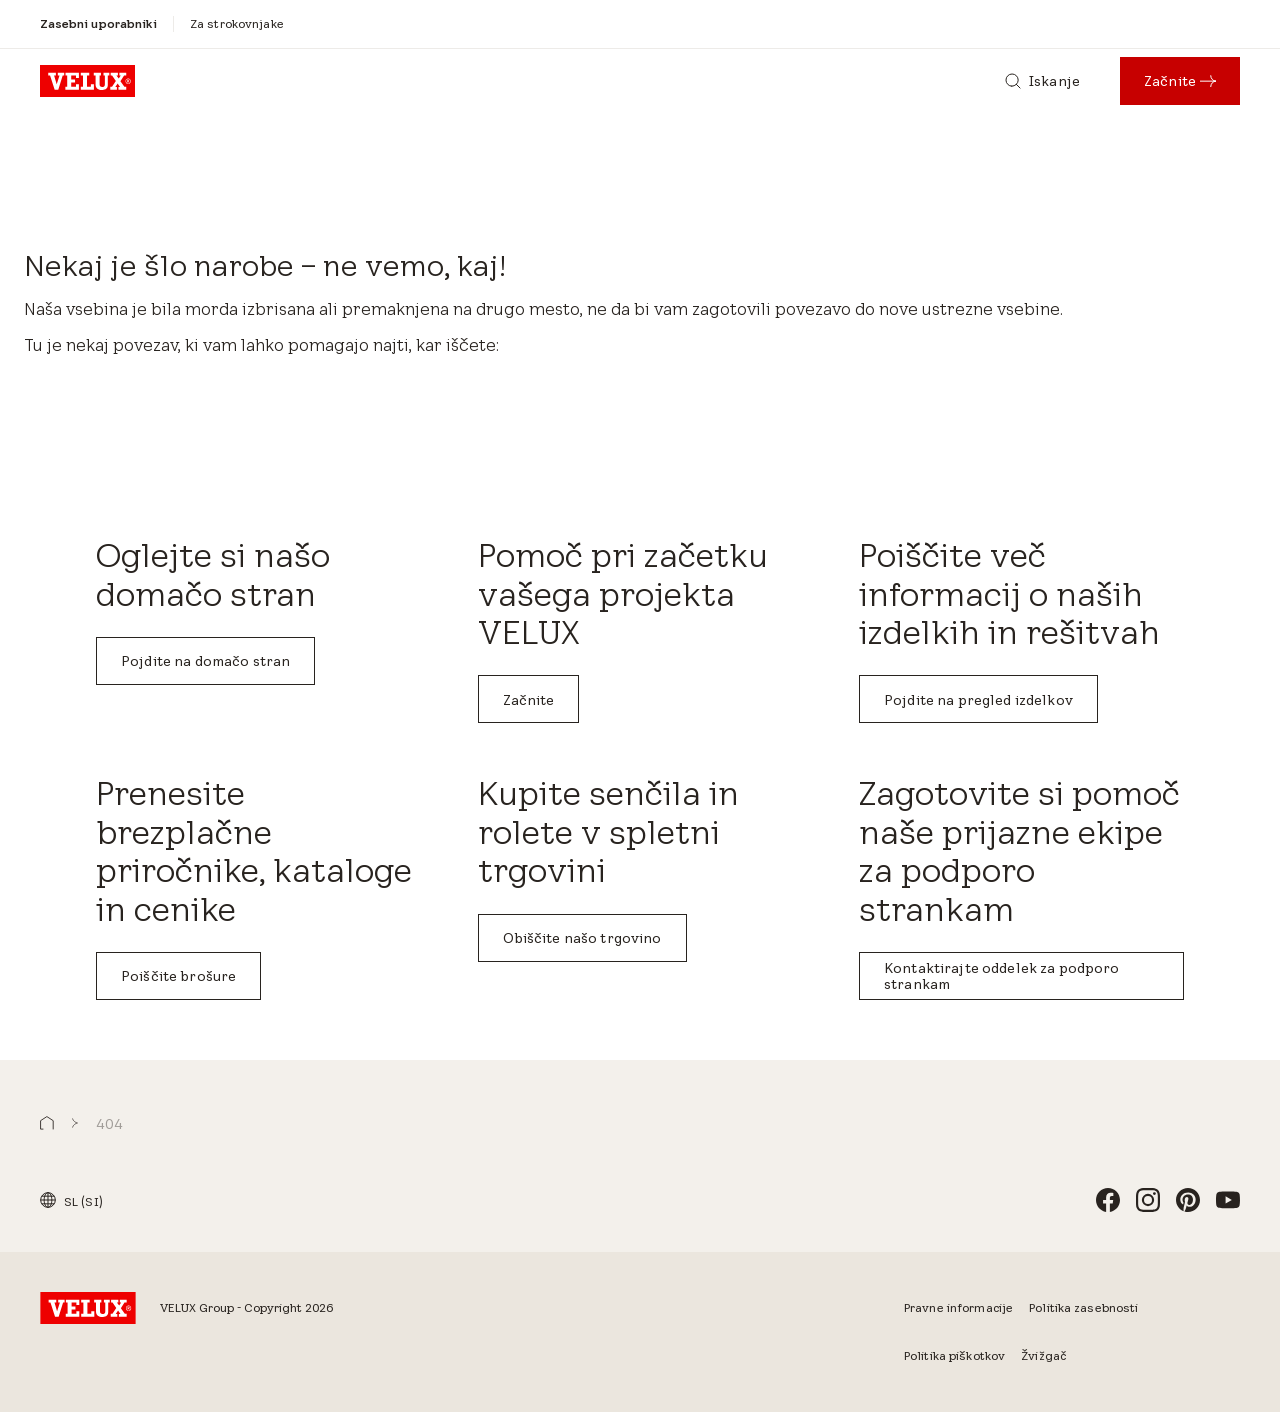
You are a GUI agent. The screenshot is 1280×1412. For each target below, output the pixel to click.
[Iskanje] (1042, 81)
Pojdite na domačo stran (205, 661)
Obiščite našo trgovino (582, 938)
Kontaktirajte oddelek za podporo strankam (1001, 976)
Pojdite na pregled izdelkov (978, 700)
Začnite (529, 700)
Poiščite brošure (178, 976)
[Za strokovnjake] (237, 24)
